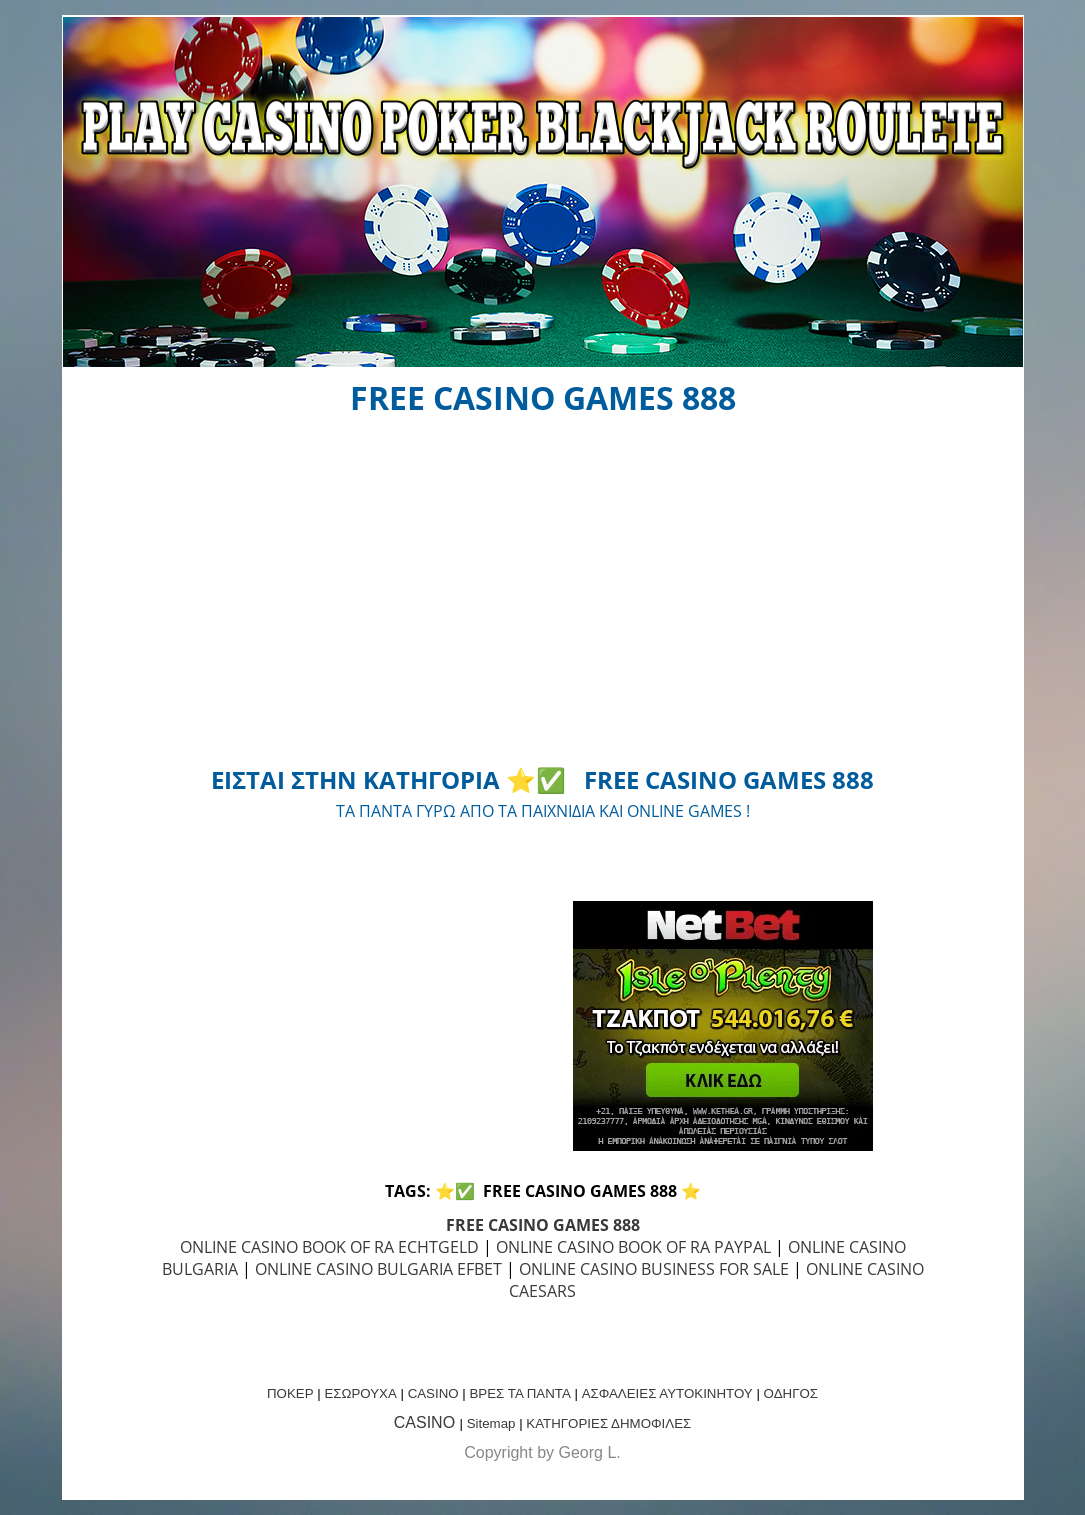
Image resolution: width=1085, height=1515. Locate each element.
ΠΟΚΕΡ (290, 1393)
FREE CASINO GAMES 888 (543, 1225)
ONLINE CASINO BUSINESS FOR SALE (654, 1269)
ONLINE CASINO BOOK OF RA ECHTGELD (329, 1247)
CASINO (433, 1393)
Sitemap (491, 1423)
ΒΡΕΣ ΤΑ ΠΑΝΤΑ (519, 1393)
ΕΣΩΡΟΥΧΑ (360, 1393)
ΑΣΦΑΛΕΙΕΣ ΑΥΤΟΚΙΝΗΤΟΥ (667, 1393)
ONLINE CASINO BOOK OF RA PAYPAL (633, 1247)
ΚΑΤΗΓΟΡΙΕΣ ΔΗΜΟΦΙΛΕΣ (608, 1423)
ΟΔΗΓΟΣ (791, 1393)
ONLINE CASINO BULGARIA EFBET (378, 1269)
